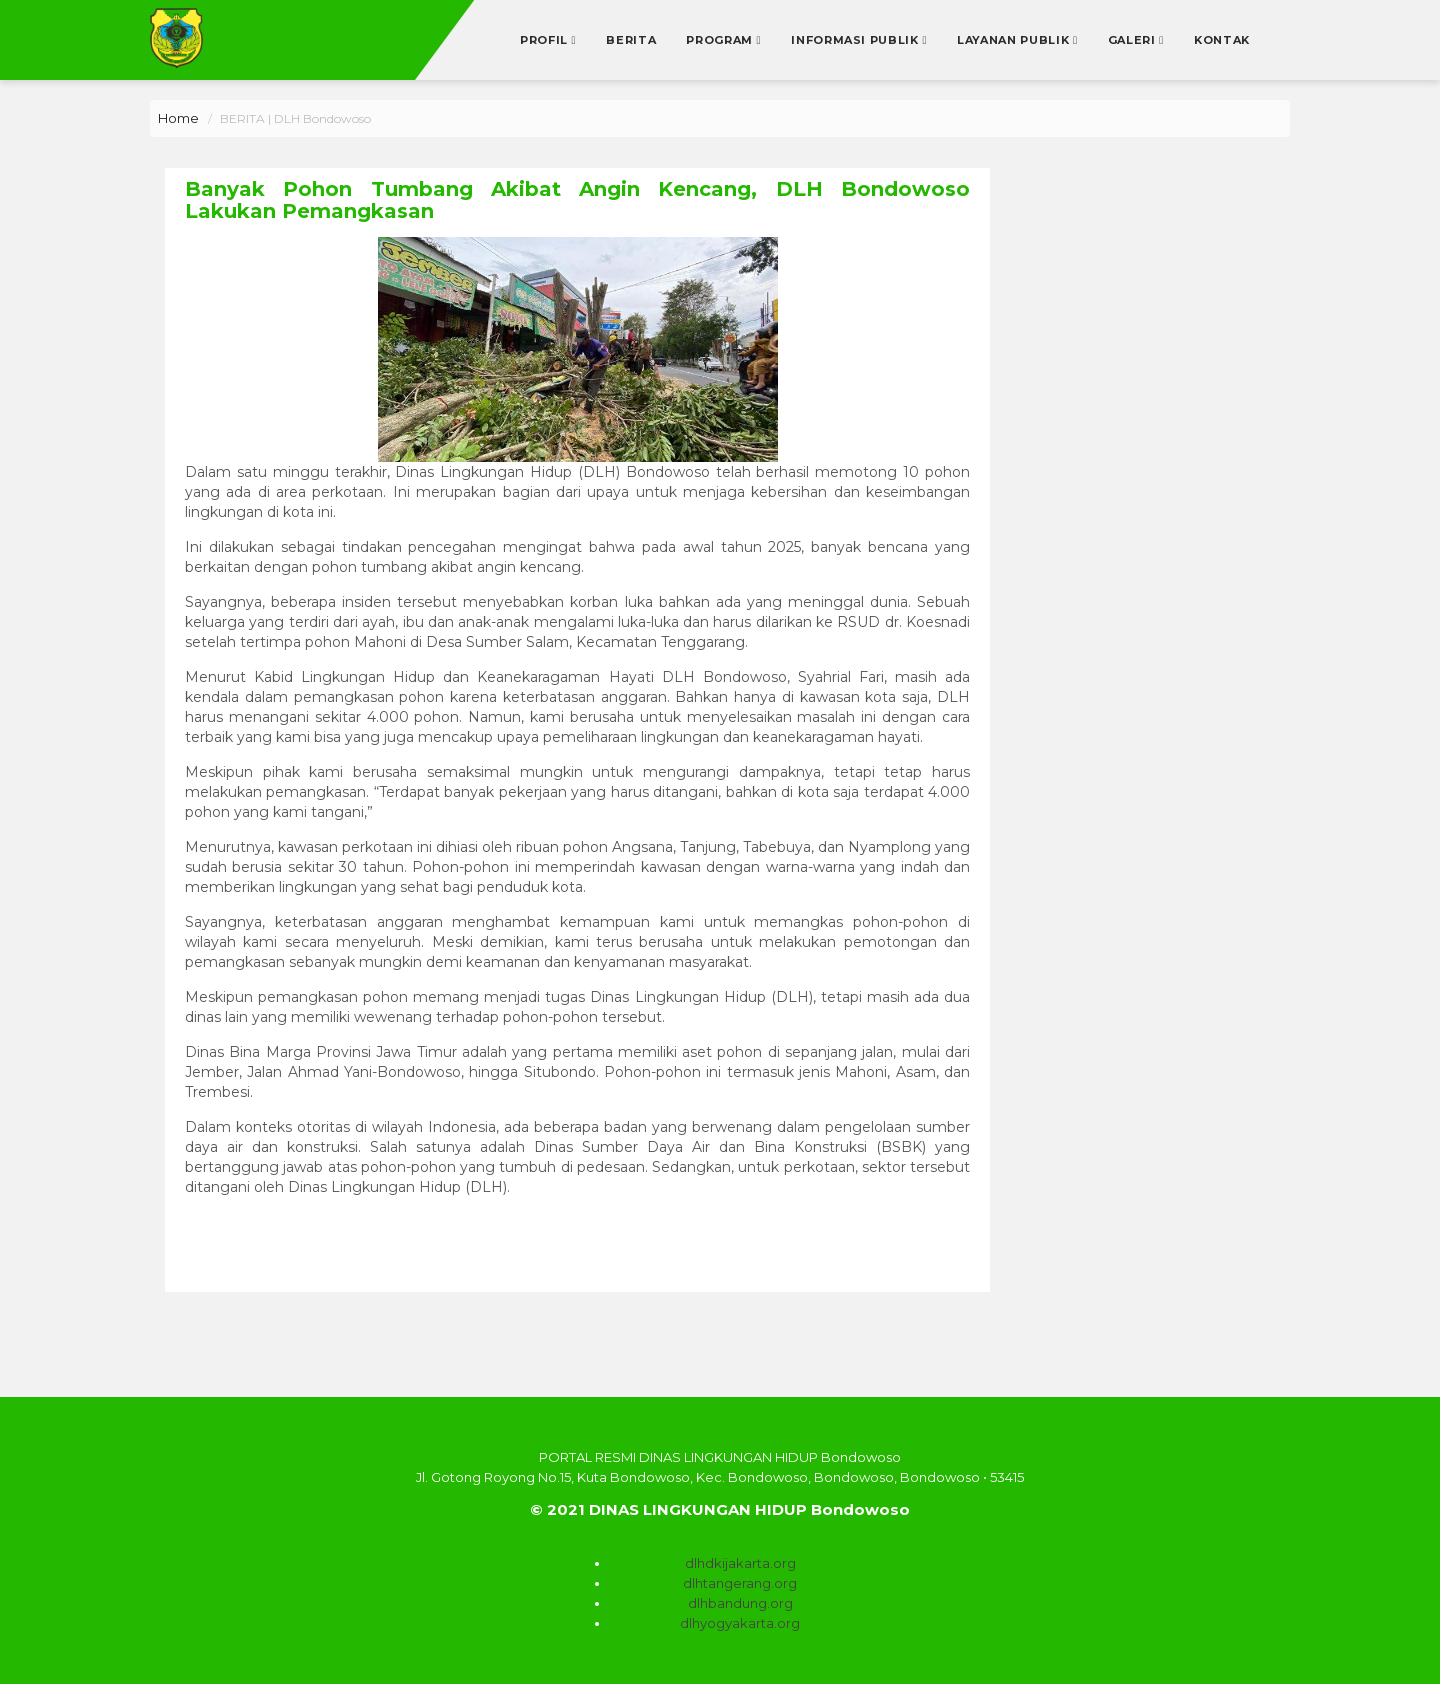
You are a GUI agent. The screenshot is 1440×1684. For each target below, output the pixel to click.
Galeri (1134, 40)
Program (721, 40)
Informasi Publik (856, 40)
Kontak (1222, 40)
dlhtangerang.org (740, 1583)
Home (178, 118)
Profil (546, 40)
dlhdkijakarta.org (740, 1563)
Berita (631, 40)
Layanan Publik (1015, 40)
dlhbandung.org (740, 1603)
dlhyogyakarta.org (740, 1623)
